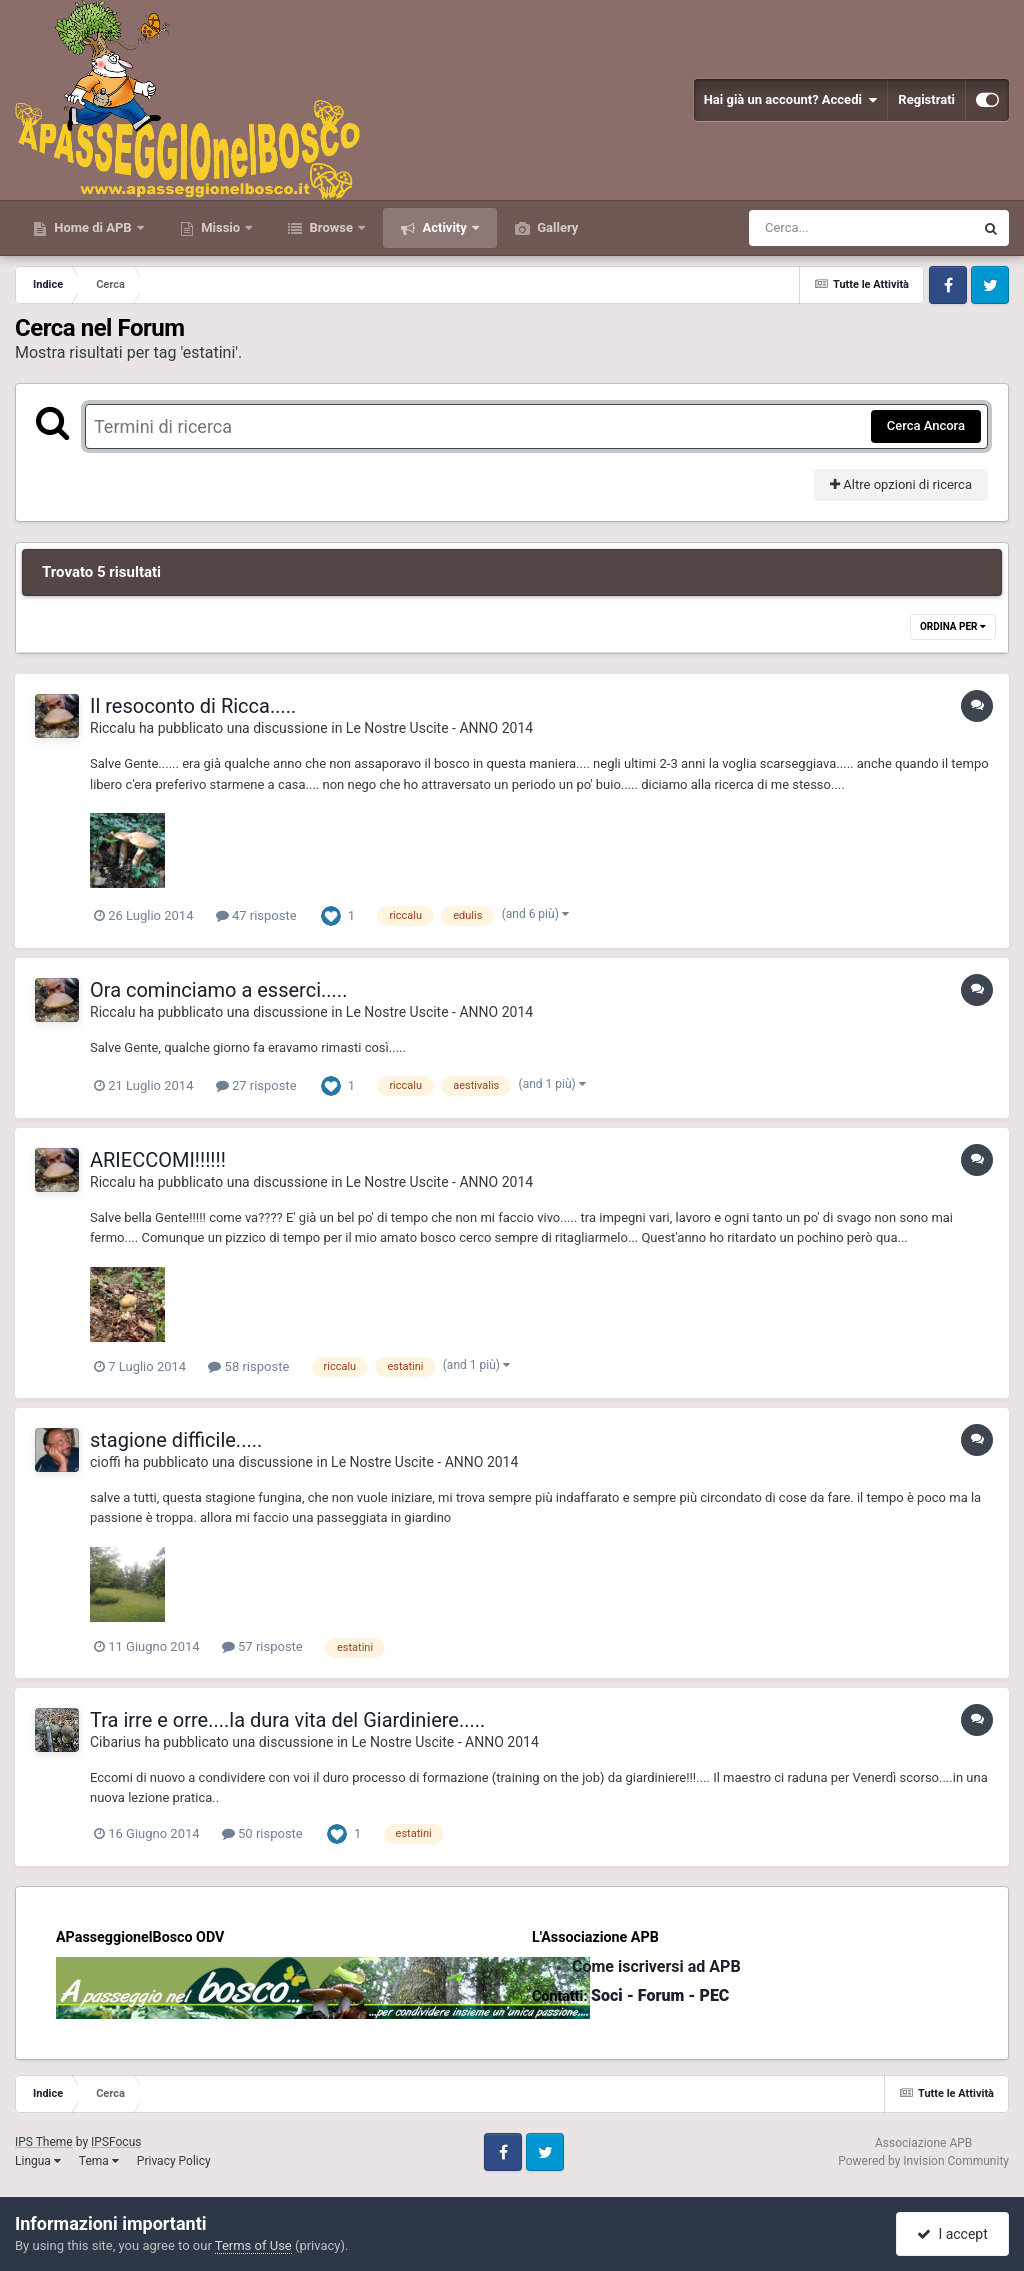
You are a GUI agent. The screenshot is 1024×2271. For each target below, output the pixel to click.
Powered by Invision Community (923, 2161)
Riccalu (112, 728)
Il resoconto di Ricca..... (193, 706)
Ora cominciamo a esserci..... (218, 990)
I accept (952, 2234)
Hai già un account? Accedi (791, 100)
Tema (99, 2161)
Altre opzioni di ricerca (901, 484)
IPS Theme (44, 2142)
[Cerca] (818, 228)
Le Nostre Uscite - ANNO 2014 (439, 728)
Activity (444, 227)
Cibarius (115, 1742)
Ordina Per (953, 626)
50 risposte (262, 1833)
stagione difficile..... (176, 1440)
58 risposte (248, 1366)
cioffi (105, 1462)
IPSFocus (116, 2142)
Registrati (926, 99)
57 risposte (262, 1646)
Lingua (38, 2161)
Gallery (556, 227)
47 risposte (256, 915)
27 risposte (256, 1085)
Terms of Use (253, 2245)
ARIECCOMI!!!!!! (158, 1160)
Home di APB (93, 227)
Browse (331, 227)
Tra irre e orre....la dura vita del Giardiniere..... (287, 1720)
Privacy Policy (174, 2161)
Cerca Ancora (926, 425)
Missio (220, 227)
